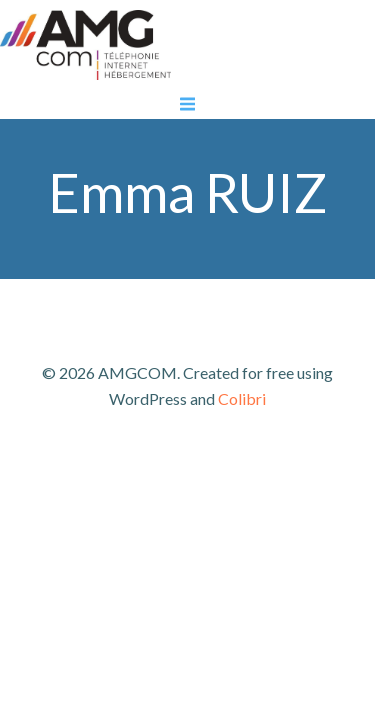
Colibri (242, 398)
